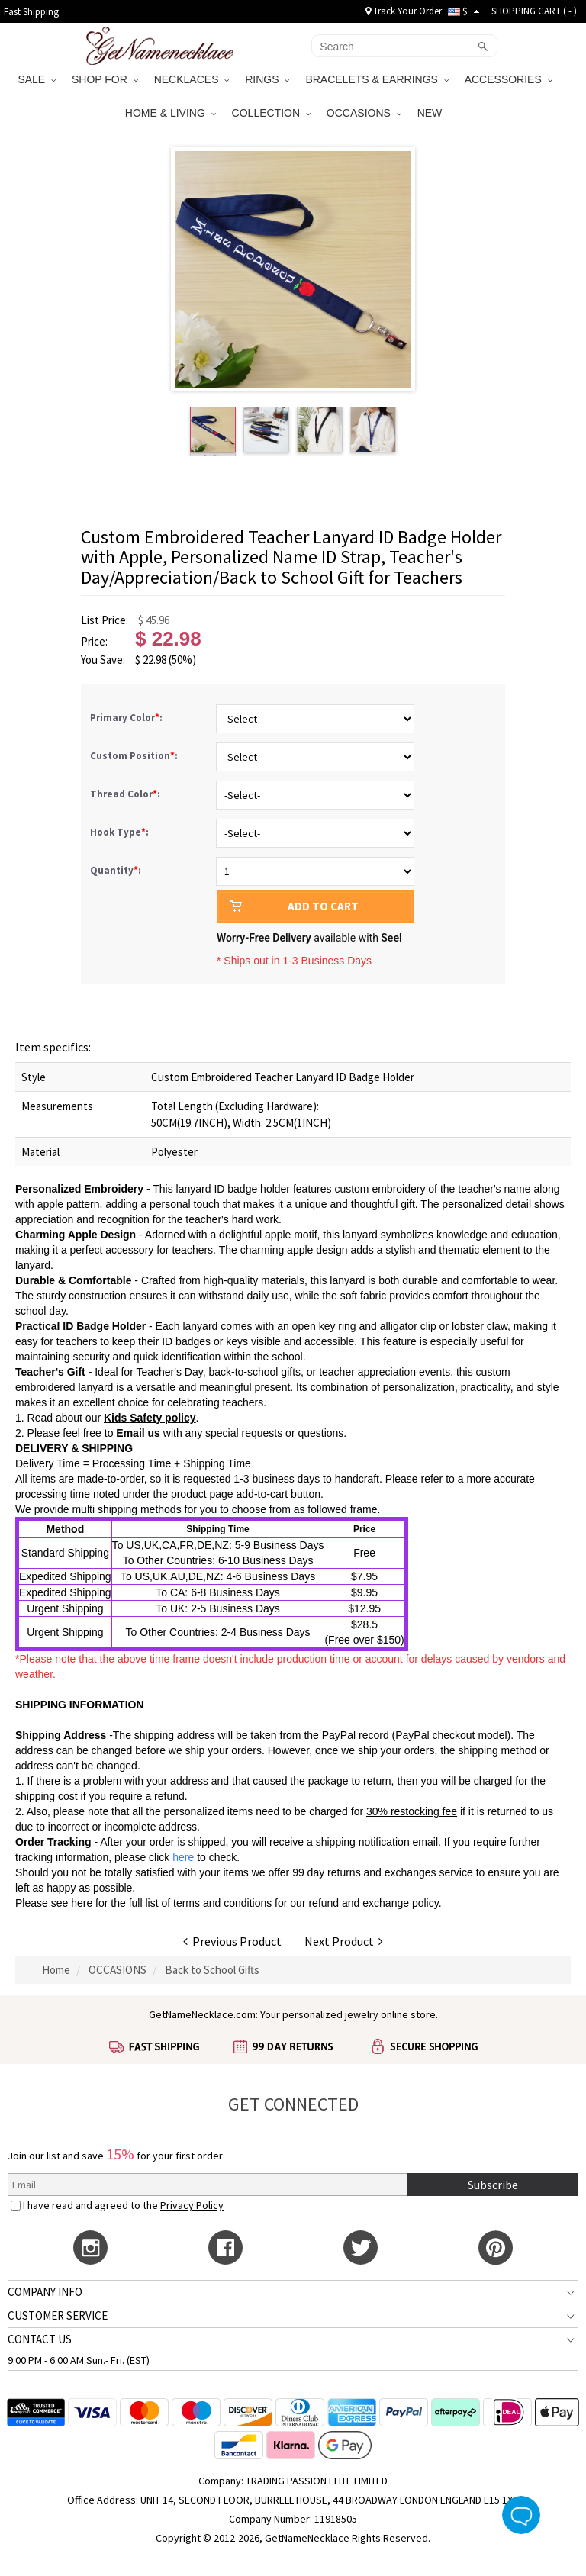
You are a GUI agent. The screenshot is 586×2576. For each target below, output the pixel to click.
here (81, 1903)
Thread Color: (126, 793)
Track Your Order (403, 11)
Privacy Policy (192, 2205)
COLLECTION (271, 113)
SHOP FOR (105, 79)
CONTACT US (40, 2339)
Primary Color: (127, 717)
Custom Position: (135, 755)
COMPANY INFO (45, 2292)
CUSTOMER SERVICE (58, 2315)
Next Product (343, 1941)
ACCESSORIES (508, 79)
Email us (138, 1433)
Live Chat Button (521, 2515)
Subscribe (493, 2184)
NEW (431, 113)
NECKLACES (192, 79)
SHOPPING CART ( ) (534, 11)
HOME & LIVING (170, 113)
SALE (37, 79)
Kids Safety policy (150, 1418)
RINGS (267, 79)
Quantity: (115, 870)
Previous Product (232, 1941)
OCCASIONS (364, 113)
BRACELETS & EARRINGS (376, 79)
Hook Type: (120, 832)
